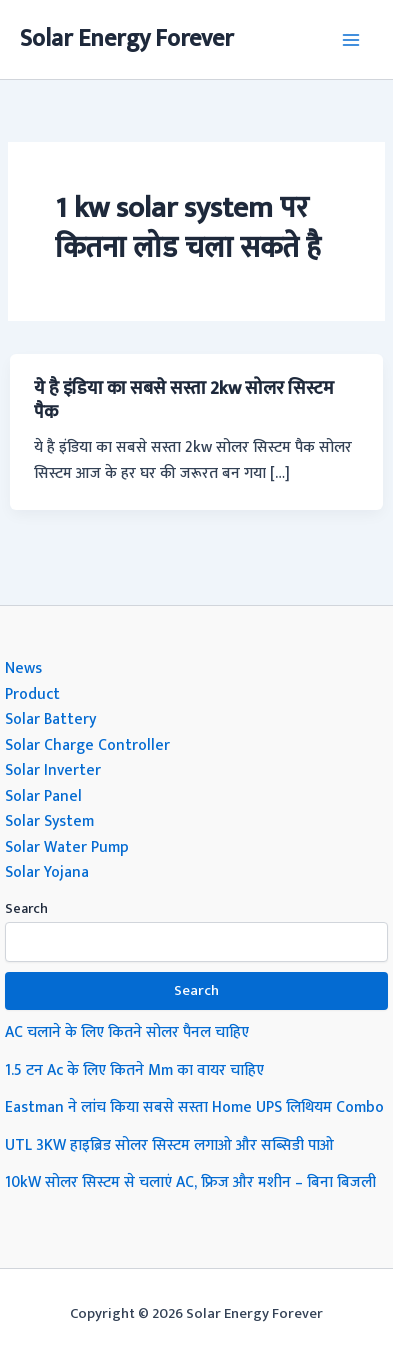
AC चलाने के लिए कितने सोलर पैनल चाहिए (127, 1032)
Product (32, 694)
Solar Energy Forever (127, 39)
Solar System (49, 821)
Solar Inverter (53, 770)
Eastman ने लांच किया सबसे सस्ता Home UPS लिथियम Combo (194, 1107)
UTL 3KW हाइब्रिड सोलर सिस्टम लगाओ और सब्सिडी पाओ (169, 1145)
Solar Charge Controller (87, 745)
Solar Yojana (47, 872)
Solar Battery (50, 719)
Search (26, 908)
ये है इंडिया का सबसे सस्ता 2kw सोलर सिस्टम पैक (184, 400)
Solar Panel (43, 796)
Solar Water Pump (67, 847)
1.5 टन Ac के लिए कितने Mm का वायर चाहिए (134, 1070)
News (23, 668)
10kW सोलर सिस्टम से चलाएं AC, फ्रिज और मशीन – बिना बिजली (190, 1182)
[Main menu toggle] (351, 39)
